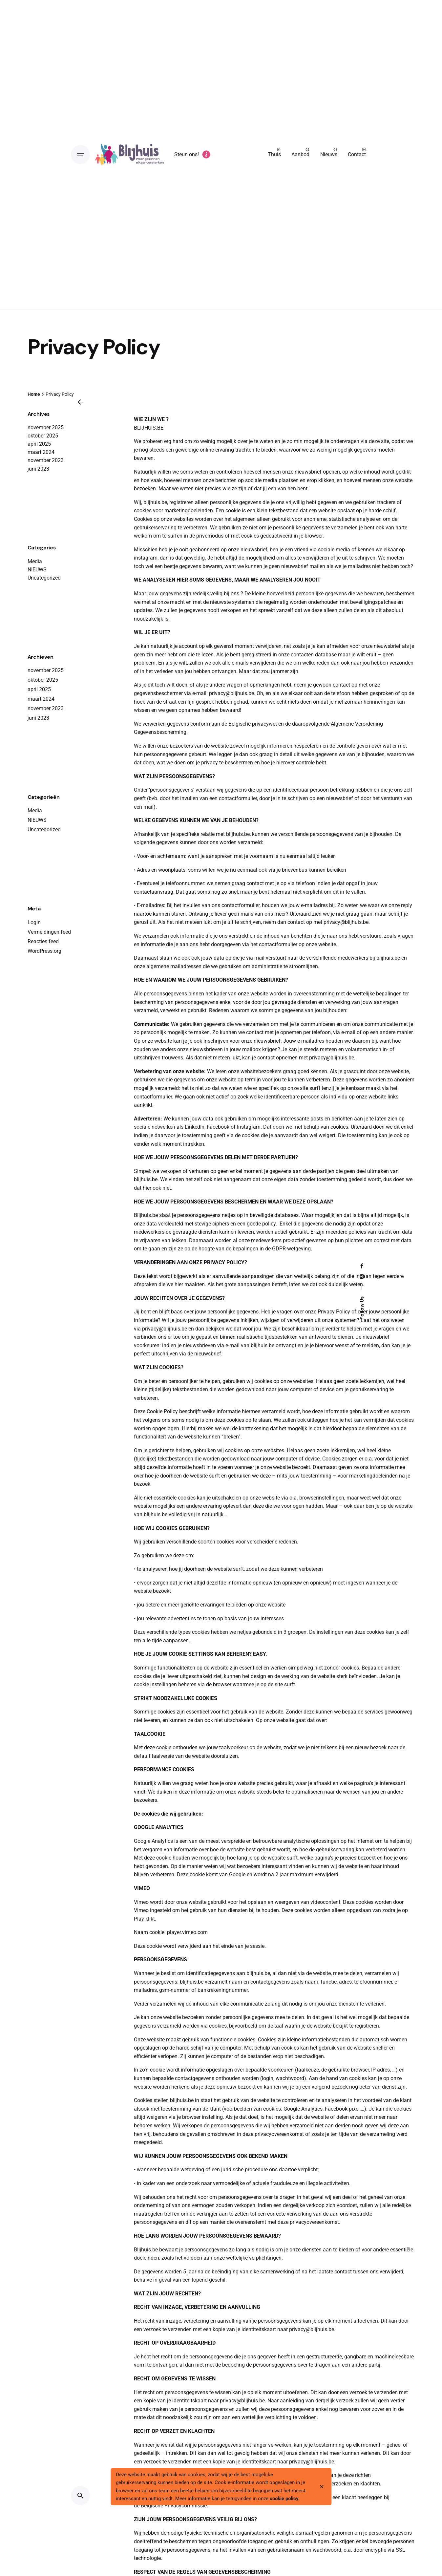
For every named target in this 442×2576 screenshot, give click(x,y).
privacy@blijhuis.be (231, 693)
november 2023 (46, 460)
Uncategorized (44, 578)
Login (34, 922)
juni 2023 (38, 469)
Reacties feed (43, 941)
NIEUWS (37, 569)
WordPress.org (44, 951)
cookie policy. (285, 2499)
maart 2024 (41, 452)
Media (35, 561)
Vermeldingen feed (49, 932)
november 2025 (46, 427)
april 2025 (39, 444)
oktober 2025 (43, 436)
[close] (321, 2487)
